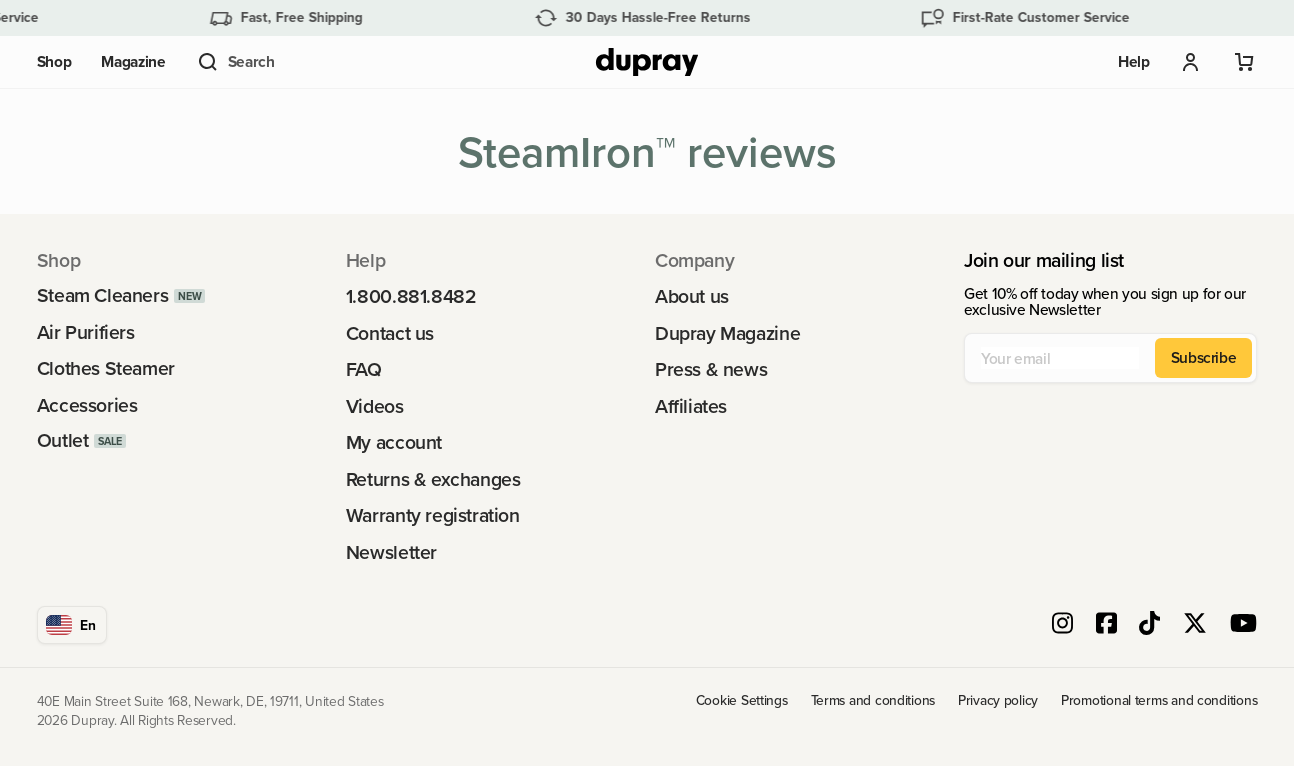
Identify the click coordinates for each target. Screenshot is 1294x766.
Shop (54, 61)
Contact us (390, 333)
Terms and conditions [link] (873, 700)
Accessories (87, 405)
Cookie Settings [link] (742, 700)
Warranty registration (433, 515)
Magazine (133, 61)
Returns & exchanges (433, 479)
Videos (375, 406)
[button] (235, 62)
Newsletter (391, 552)
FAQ (364, 369)
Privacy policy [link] (998, 700)
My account (394, 442)
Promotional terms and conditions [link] (1159, 700)
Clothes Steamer (106, 368)
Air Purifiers (86, 332)
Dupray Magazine (727, 333)
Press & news (711, 369)
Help (1134, 61)
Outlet (63, 440)
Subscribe (1204, 357)
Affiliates (691, 406)
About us (692, 296)
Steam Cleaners (103, 295)
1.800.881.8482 (411, 296)
